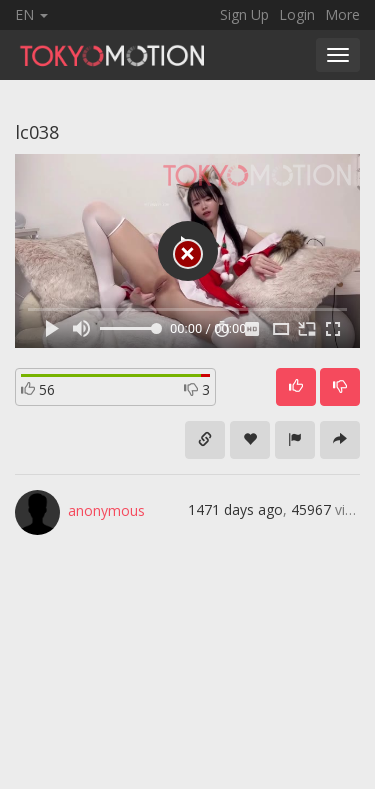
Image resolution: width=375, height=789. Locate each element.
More (342, 14)
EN (31, 14)
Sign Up (244, 14)
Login (297, 14)
